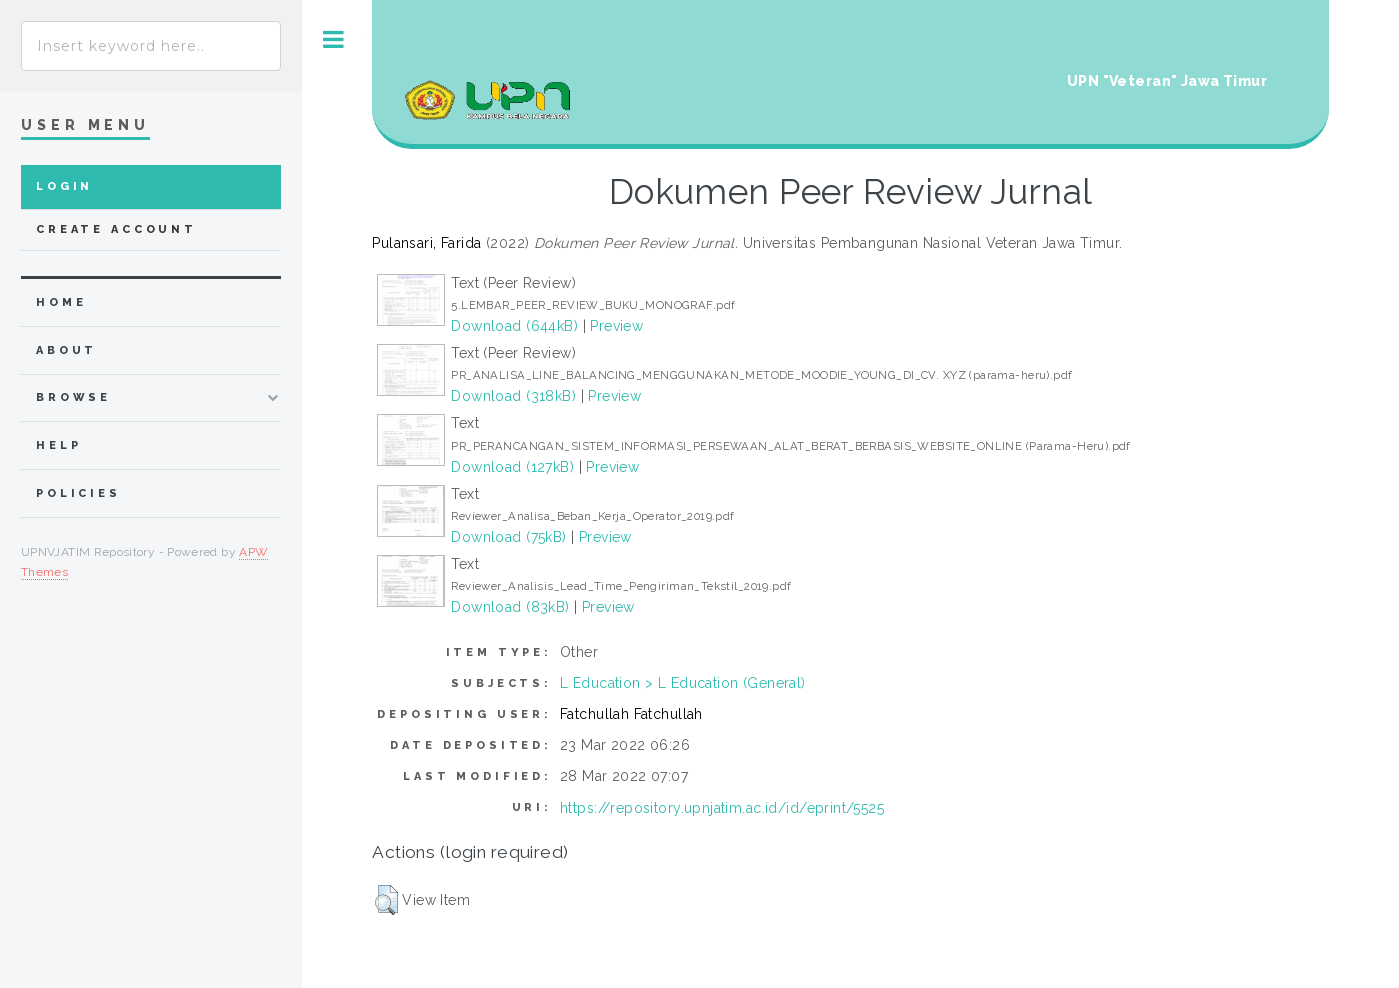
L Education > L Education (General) (683, 683)
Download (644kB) (514, 326)
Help (58, 445)
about (66, 350)
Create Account (116, 229)
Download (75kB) (508, 537)
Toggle (333, 39)
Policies (78, 493)
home (61, 302)
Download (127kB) (512, 467)
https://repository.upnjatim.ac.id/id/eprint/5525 (722, 808)
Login (64, 186)
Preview (616, 326)
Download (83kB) (510, 607)
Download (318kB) (513, 396)
